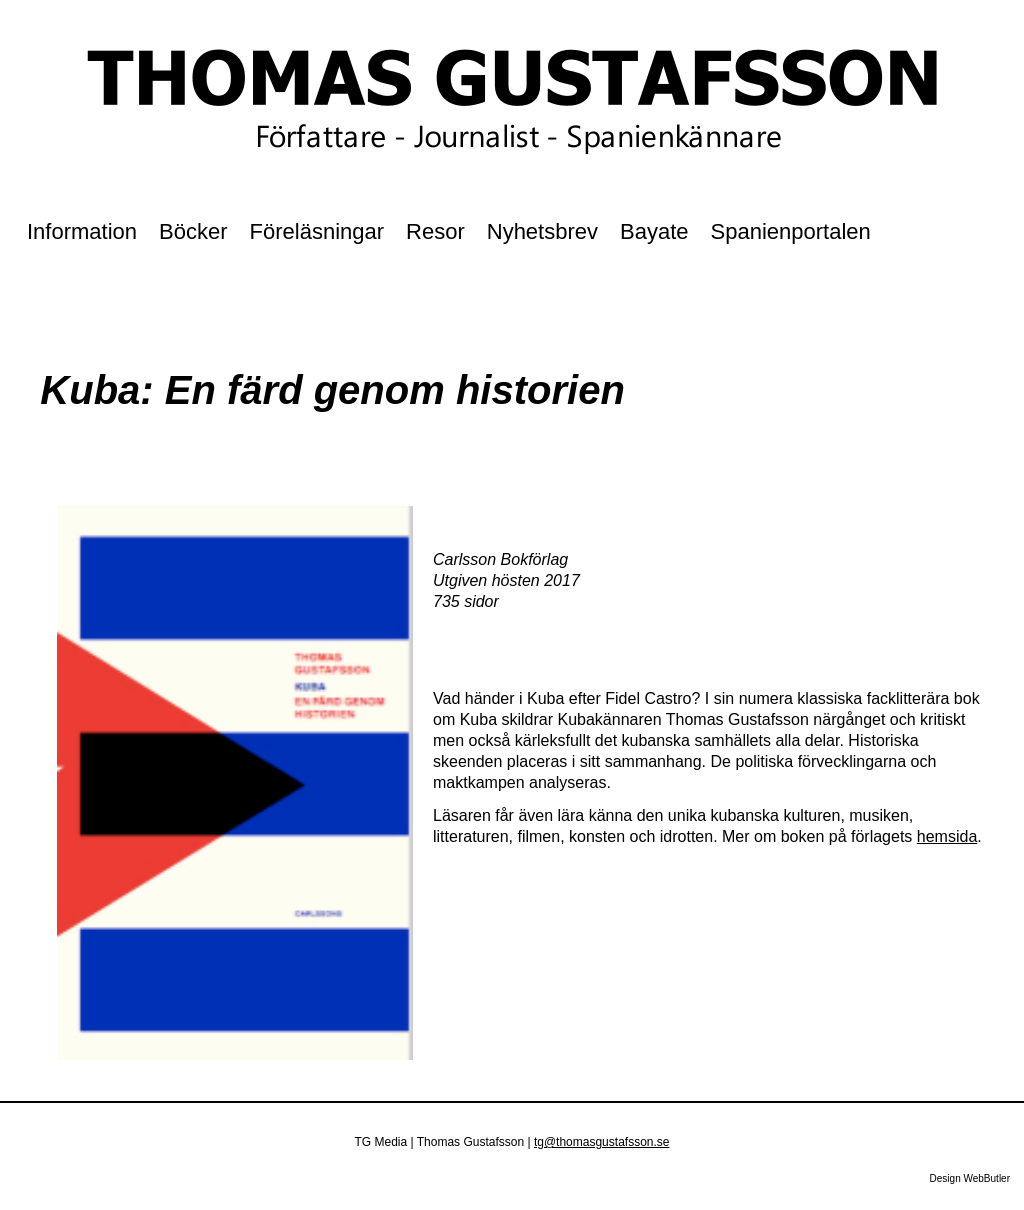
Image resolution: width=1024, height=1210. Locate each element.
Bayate (654, 231)
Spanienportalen (791, 231)
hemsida (947, 836)
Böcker (193, 231)
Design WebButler (970, 1178)
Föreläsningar (317, 231)
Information (82, 231)
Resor (435, 231)
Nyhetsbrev (542, 231)
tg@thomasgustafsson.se (602, 1142)
